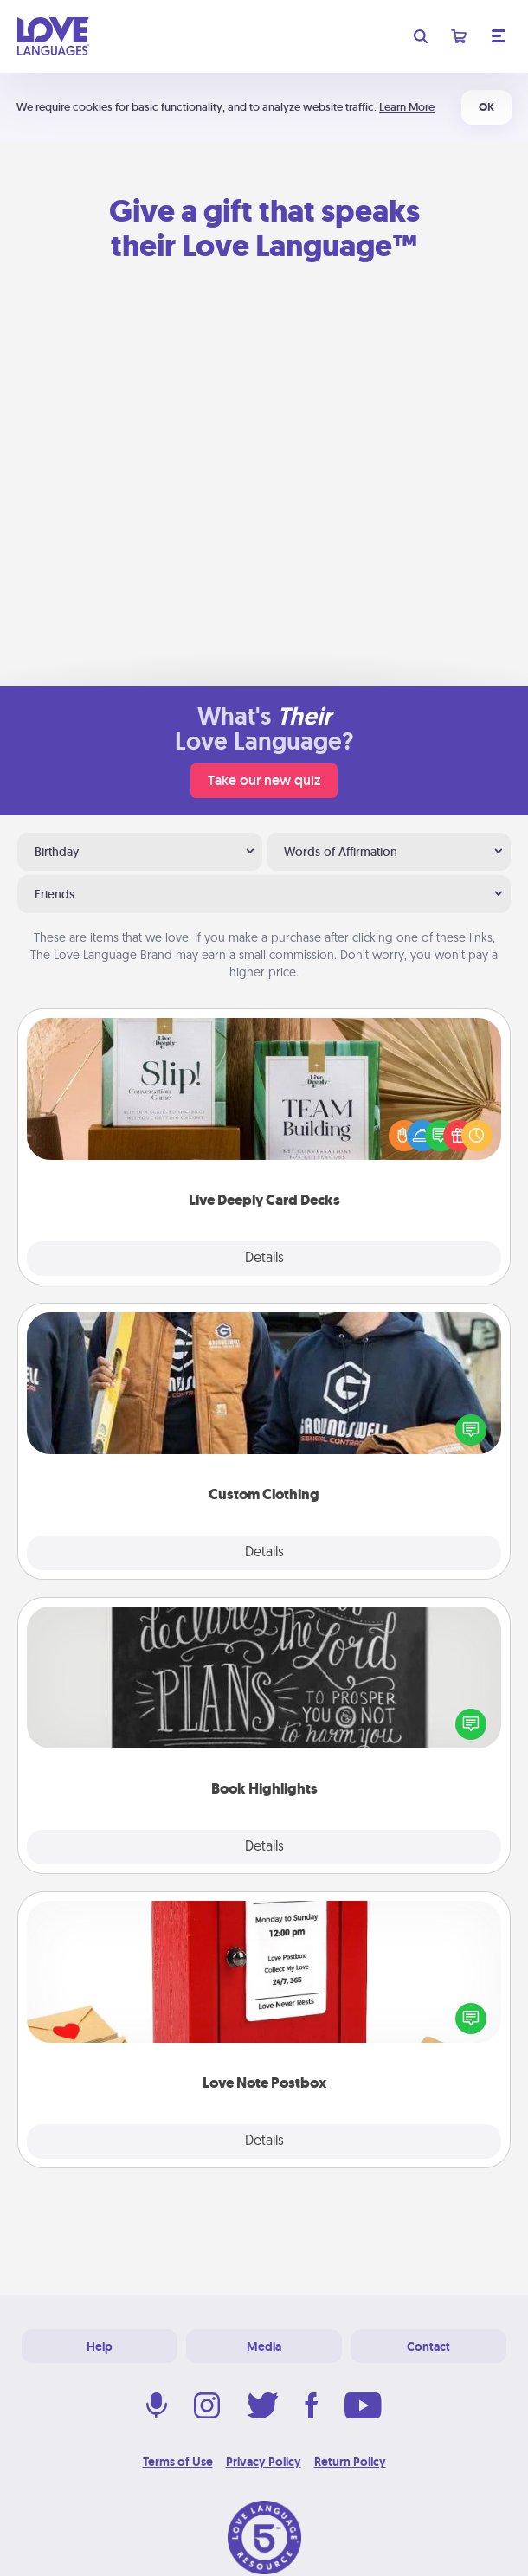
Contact (428, 2346)
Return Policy (350, 2462)
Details (264, 1258)
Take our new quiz (264, 780)
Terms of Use (178, 2462)
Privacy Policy (263, 2462)
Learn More (407, 107)
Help (100, 2346)
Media (264, 2346)
